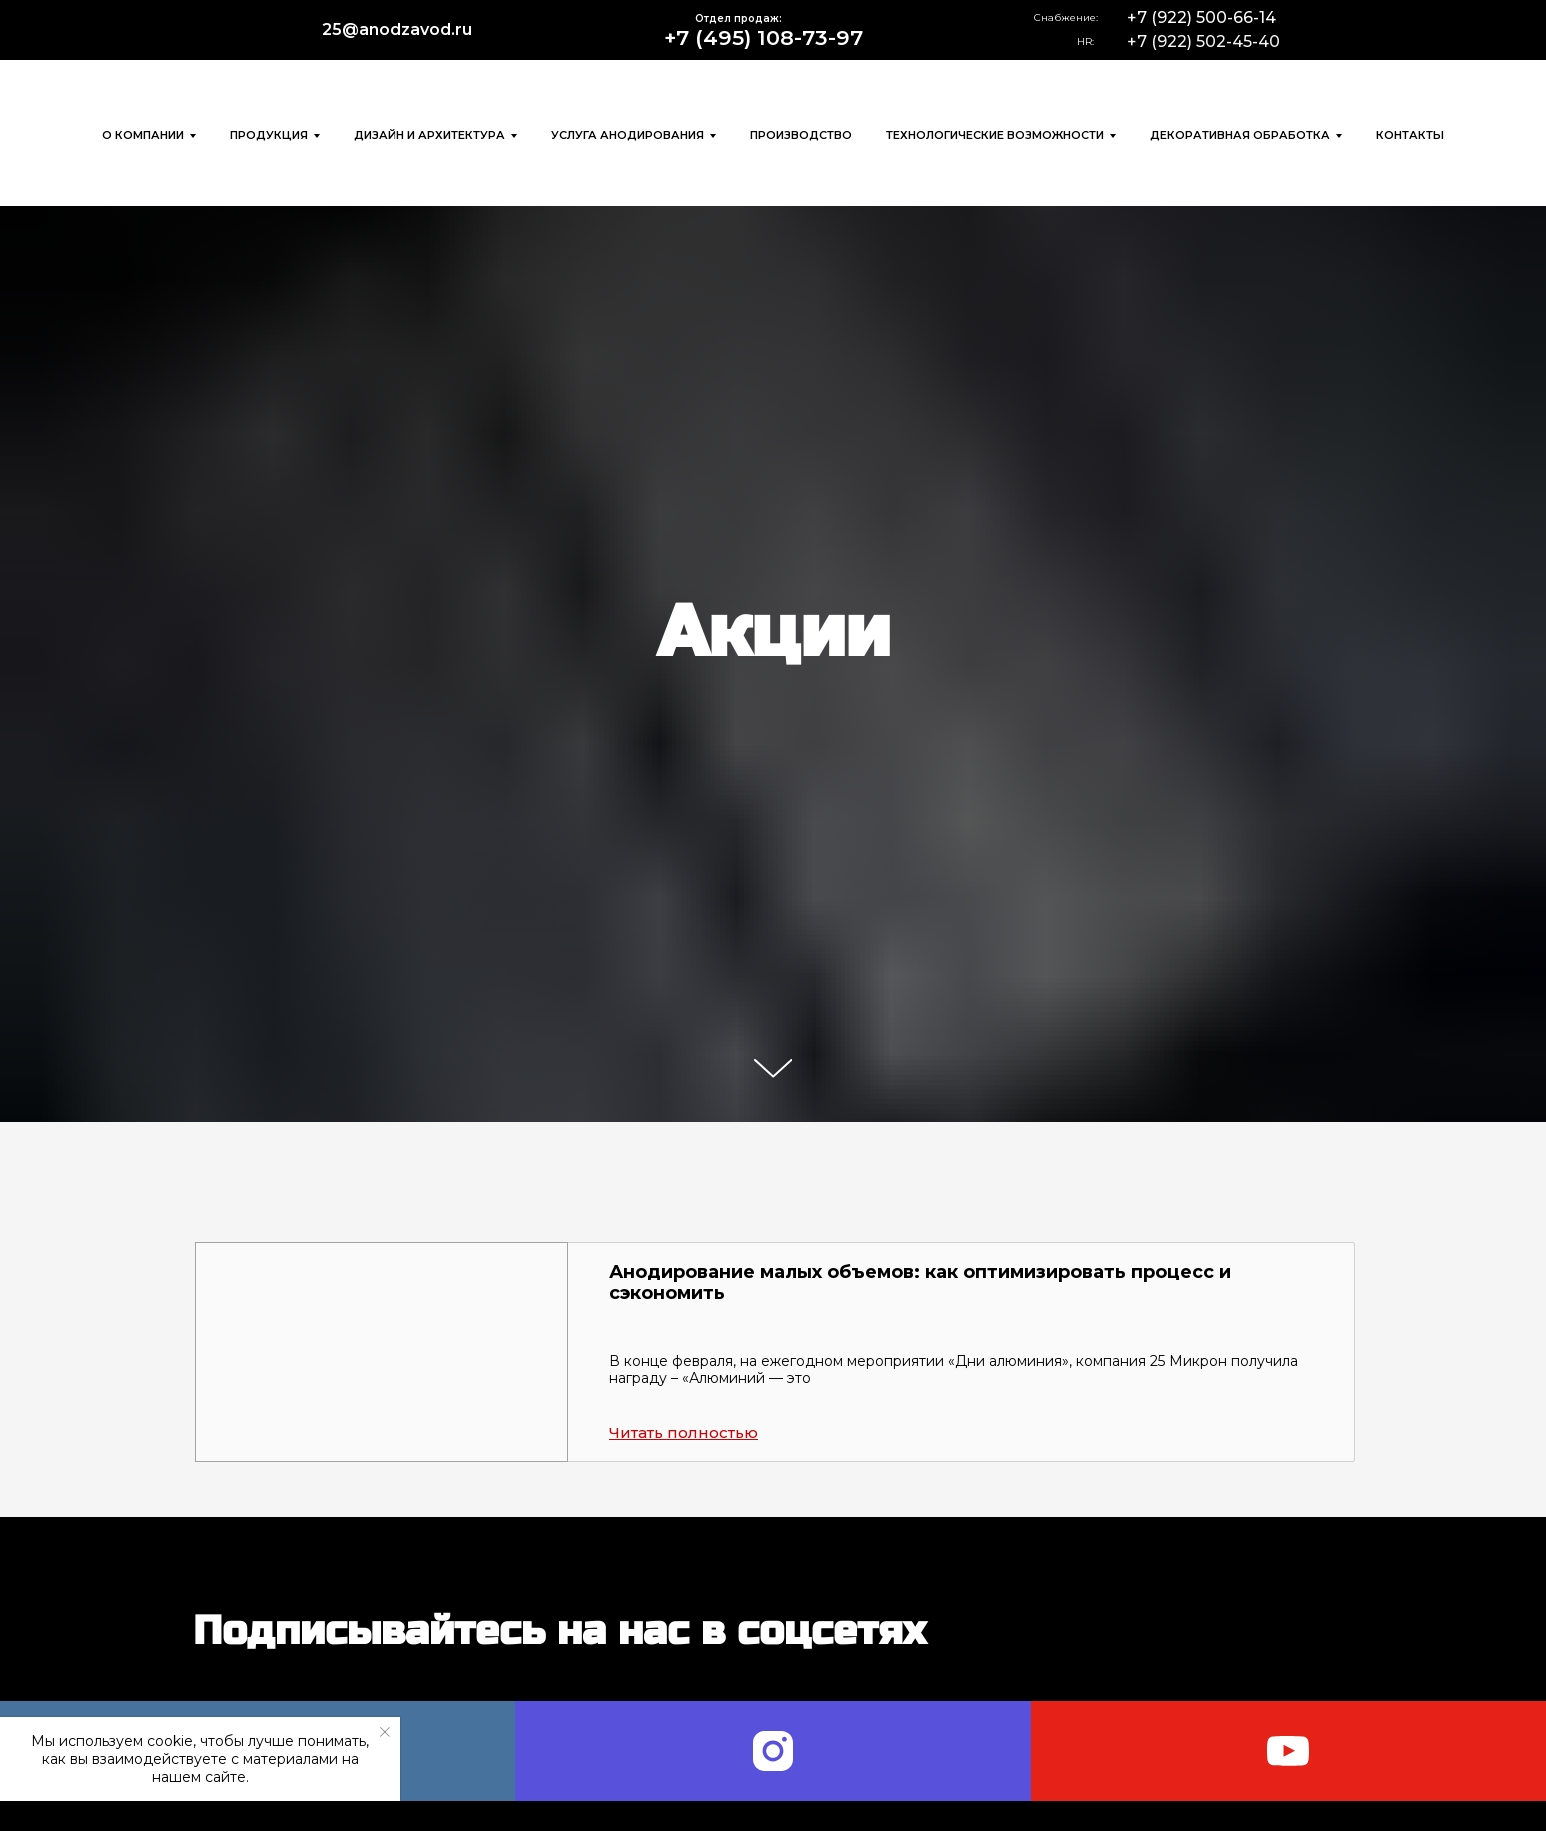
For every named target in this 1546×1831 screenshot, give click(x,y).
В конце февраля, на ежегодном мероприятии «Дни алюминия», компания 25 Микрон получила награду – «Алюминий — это (953, 1369)
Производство (801, 135)
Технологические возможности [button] (995, 135)
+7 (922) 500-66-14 (1201, 17)
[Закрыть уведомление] (385, 1732)
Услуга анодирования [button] (627, 135)
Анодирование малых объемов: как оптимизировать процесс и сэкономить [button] (920, 1282)
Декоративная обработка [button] (1240, 135)
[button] (381, 1352)
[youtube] (1288, 1751)
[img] (185, 29)
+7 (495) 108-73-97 (763, 37)
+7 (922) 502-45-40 (1203, 41)
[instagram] (772, 1751)
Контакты (1410, 135)
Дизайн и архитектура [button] (429, 135)
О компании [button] (143, 135)
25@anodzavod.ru (397, 29)
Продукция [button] (269, 135)
